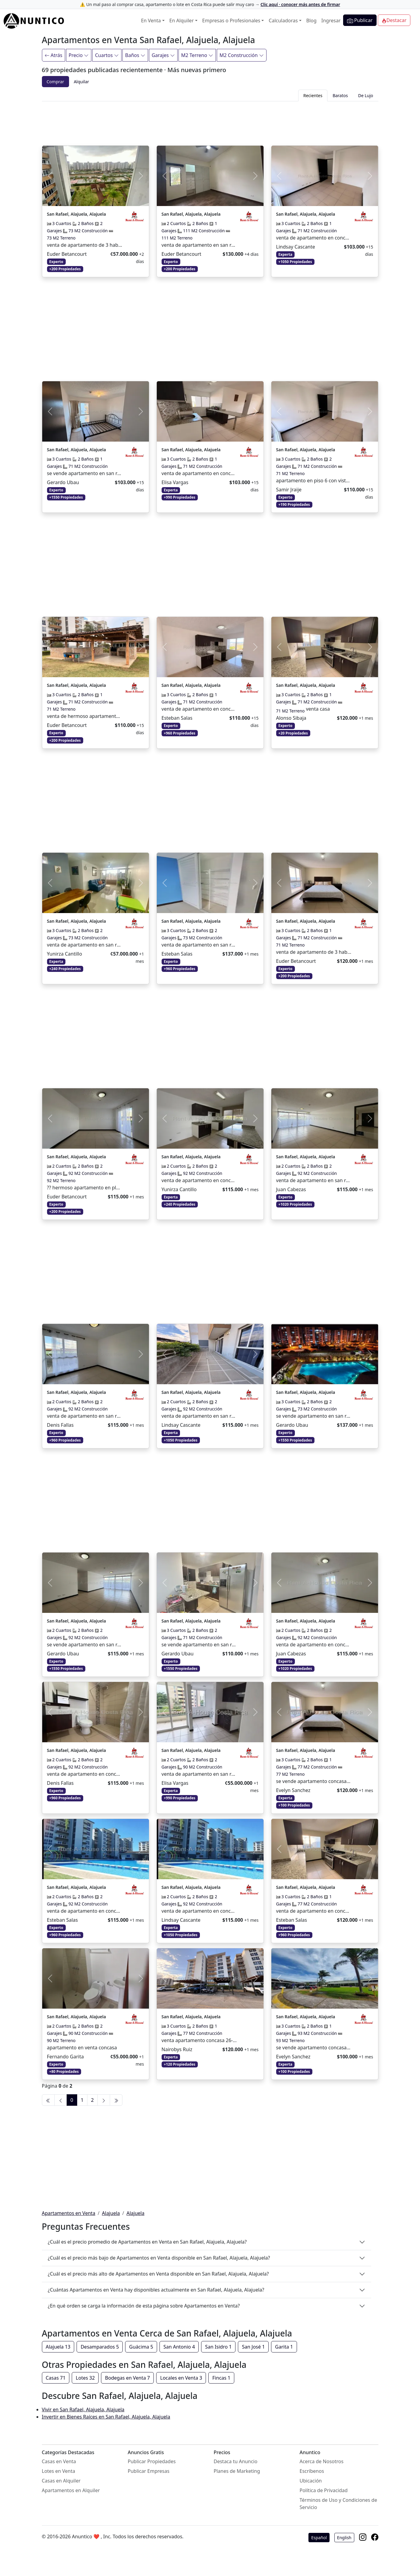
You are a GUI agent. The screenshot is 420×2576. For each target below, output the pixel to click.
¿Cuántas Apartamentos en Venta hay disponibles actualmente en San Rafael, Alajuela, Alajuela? (156, 2289)
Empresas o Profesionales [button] (231, 20)
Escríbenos (312, 2471)
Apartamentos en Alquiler (71, 2490)
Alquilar (81, 81)
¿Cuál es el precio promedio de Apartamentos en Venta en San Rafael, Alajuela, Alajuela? (147, 2241)
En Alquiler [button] (181, 20)
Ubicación (311, 2480)
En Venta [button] (151, 20)
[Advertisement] (210, 122)
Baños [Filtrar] (135, 55)
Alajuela (111, 2213)
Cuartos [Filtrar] (107, 55)
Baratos (340, 95)
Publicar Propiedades (152, 2461)
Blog (311, 20)
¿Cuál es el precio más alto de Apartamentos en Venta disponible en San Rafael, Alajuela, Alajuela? (158, 2273)
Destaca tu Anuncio (235, 2461)
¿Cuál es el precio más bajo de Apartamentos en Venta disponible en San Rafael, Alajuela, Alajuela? (159, 2257)
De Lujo (365, 95)
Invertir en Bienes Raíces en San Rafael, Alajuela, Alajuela (106, 2416)
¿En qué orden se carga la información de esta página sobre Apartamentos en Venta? (144, 2305)
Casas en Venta (59, 2461)
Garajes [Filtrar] (163, 55)
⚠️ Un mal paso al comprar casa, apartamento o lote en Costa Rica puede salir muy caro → (210, 4)
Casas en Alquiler (61, 2480)
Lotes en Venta (58, 2471)
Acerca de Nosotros (322, 2461)
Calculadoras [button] (283, 20)
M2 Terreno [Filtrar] (197, 55)
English (344, 2537)
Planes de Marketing (237, 2471)
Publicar (360, 20)
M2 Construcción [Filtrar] (241, 55)
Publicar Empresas (148, 2471)
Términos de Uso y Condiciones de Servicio (338, 2504)
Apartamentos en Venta (69, 2213)
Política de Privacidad (324, 2490)
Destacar (394, 20)
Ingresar (331, 20)
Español (319, 2537)
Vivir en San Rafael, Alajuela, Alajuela (83, 2409)
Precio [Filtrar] (79, 55)
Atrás (53, 55)
